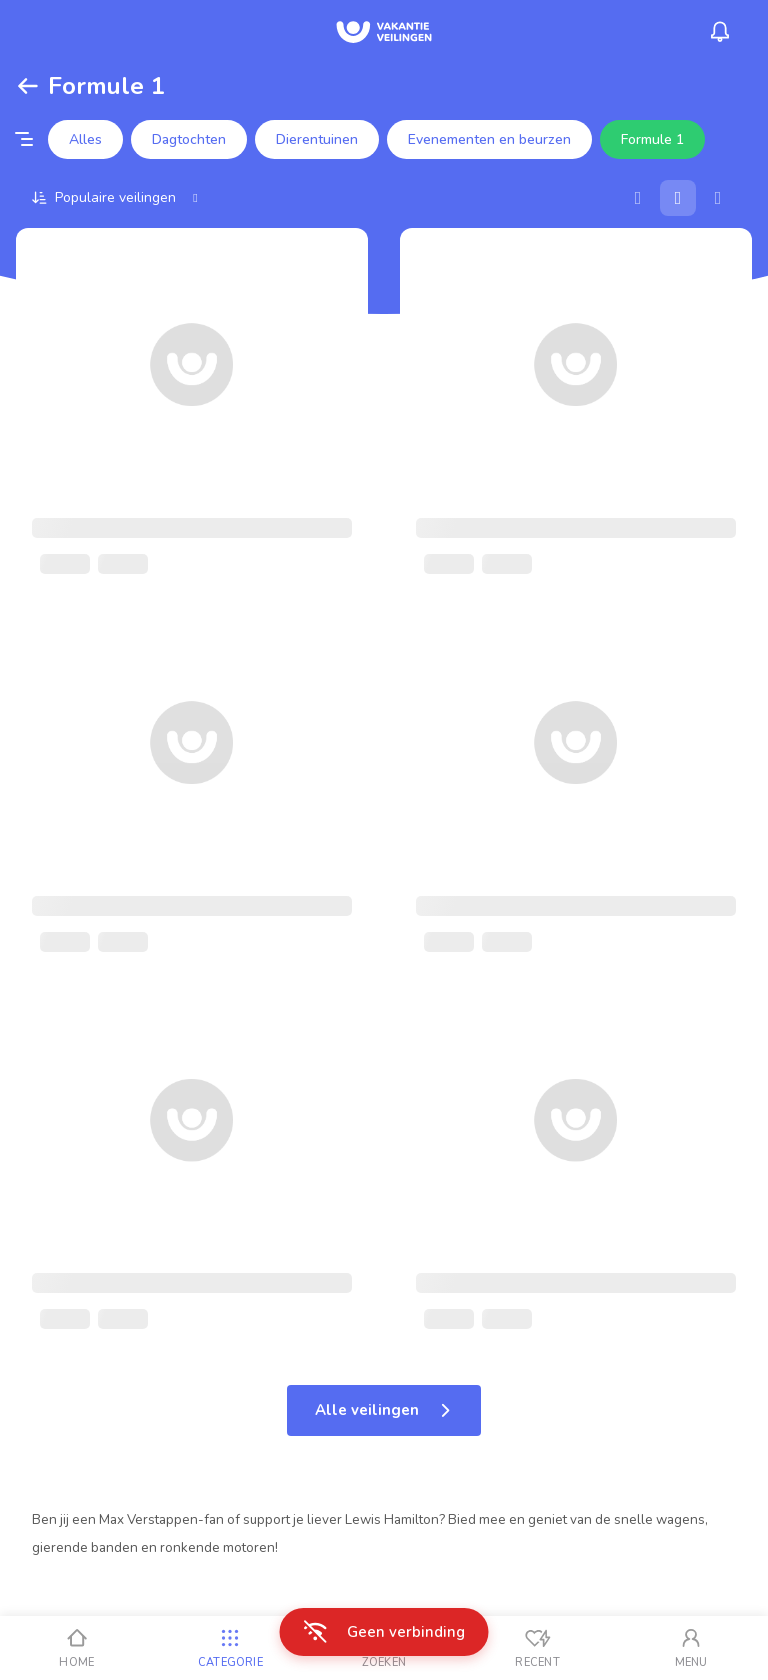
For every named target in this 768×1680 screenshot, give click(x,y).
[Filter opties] (24, 140)
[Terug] (28, 86)
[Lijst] (718, 198)
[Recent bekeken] (538, 1648)
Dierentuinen (317, 139)
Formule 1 (652, 139)
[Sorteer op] (117, 197)
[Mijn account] (691, 1648)
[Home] (77, 1648)
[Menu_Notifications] (720, 32)
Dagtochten (189, 139)
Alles (85, 139)
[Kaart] (638, 198)
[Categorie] (231, 1648)
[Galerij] (678, 198)
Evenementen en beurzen (489, 139)
